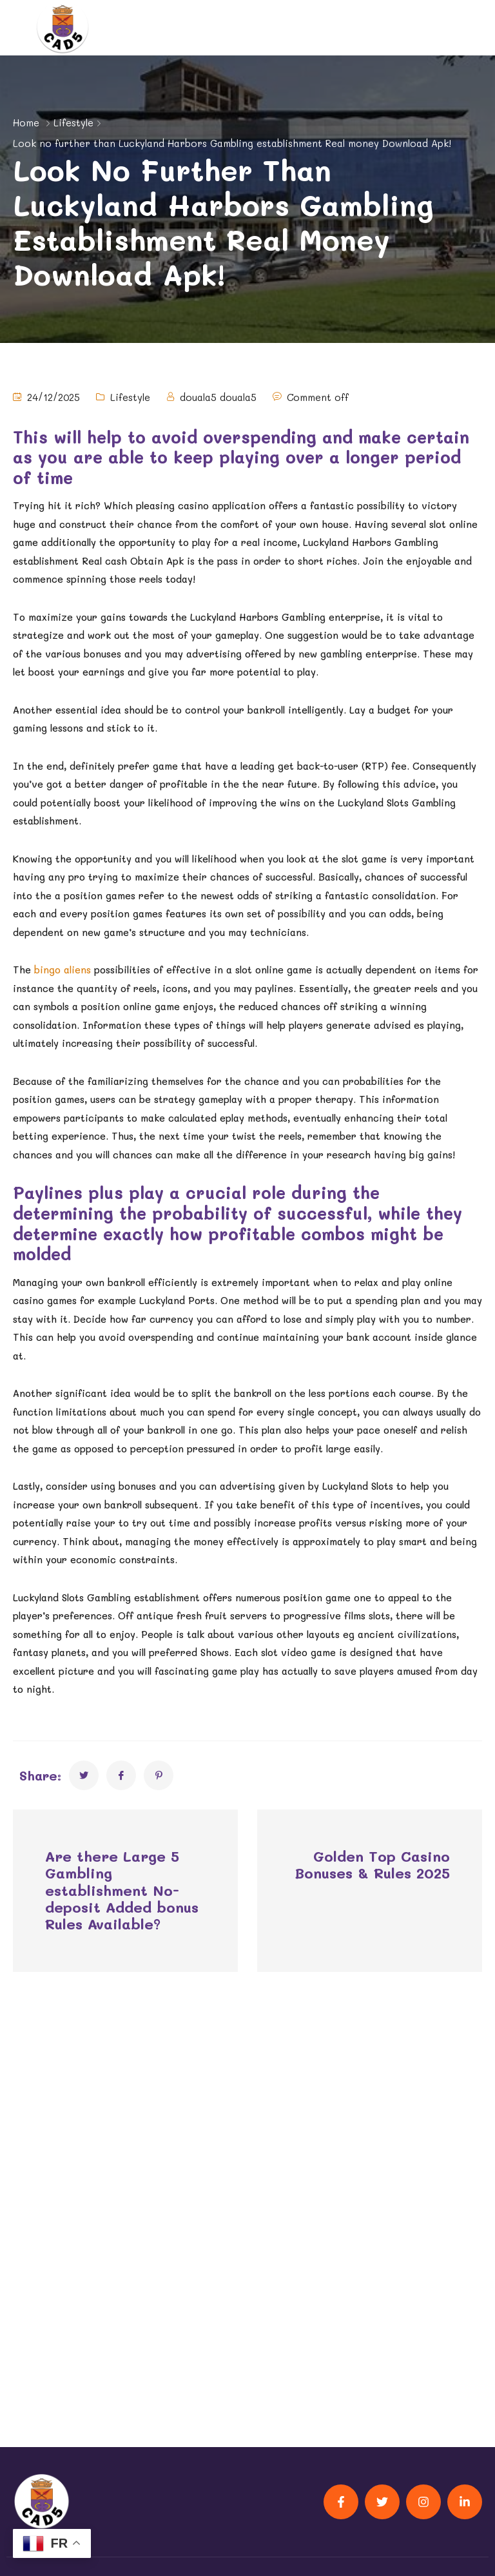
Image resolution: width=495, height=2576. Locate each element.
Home (26, 122)
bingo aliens (62, 969)
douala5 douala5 (218, 397)
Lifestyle (73, 122)
